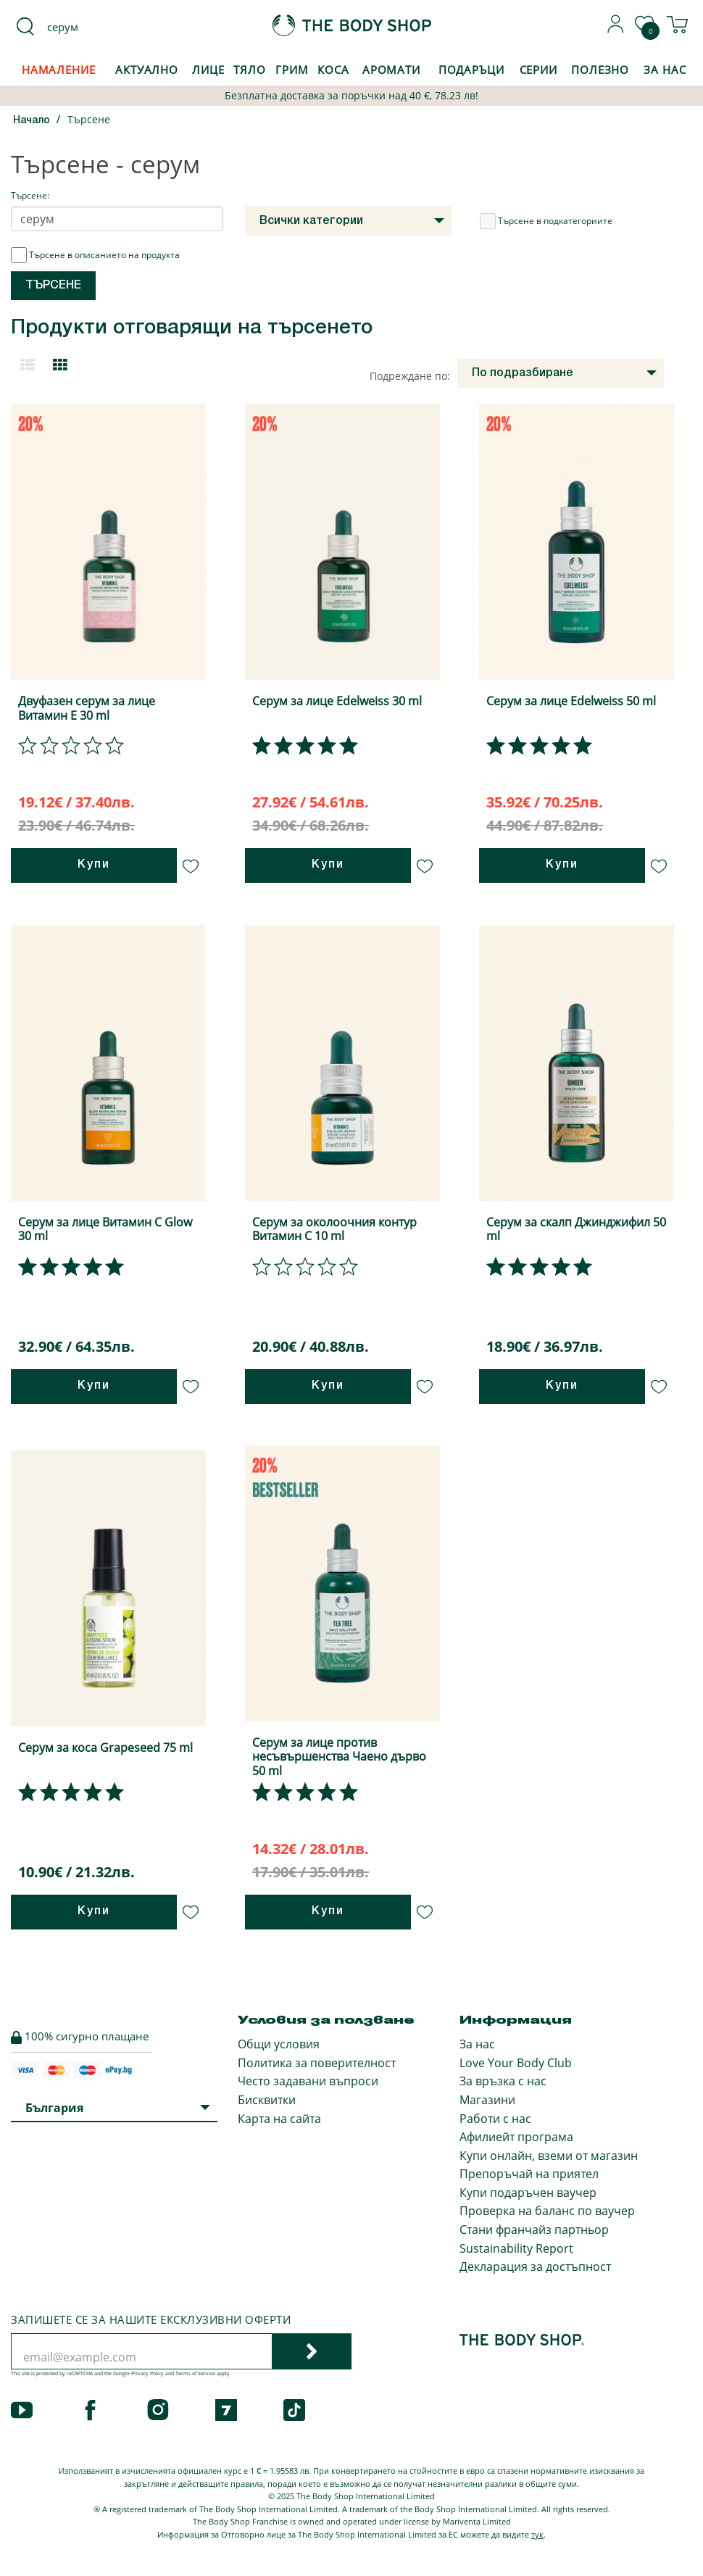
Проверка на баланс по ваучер (547, 2211)
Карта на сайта (279, 2119)
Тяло (249, 69)
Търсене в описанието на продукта (95, 255)
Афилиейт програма (516, 2137)
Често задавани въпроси (308, 2081)
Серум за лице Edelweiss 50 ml (571, 701)
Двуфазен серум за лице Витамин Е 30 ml (86, 708)
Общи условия (279, 2044)
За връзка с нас (502, 2081)
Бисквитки (267, 2100)
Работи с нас (495, 2119)
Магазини (487, 2100)
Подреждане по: (410, 376)
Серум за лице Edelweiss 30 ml (337, 701)
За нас (477, 2044)
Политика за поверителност (317, 2063)
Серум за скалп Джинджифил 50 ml (576, 1229)
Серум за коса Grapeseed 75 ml (105, 1748)
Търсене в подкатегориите (546, 221)
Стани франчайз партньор (534, 2230)
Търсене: (30, 195)
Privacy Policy (147, 2373)
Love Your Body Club (515, 2063)
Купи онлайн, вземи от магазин (548, 2156)
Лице (208, 69)
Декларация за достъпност (535, 2266)
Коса (333, 69)
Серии (538, 69)
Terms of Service (195, 2373)
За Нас (665, 69)
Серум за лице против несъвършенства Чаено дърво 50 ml (339, 1756)
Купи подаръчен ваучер (527, 2193)
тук (537, 2534)
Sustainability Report (516, 2248)
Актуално (146, 69)
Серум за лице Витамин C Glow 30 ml (105, 1229)
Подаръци (471, 69)
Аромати (391, 69)
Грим (292, 69)
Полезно (600, 69)
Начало (31, 120)
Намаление (59, 69)
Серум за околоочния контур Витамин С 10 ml (334, 1229)
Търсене (88, 119)
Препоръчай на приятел (529, 2174)
